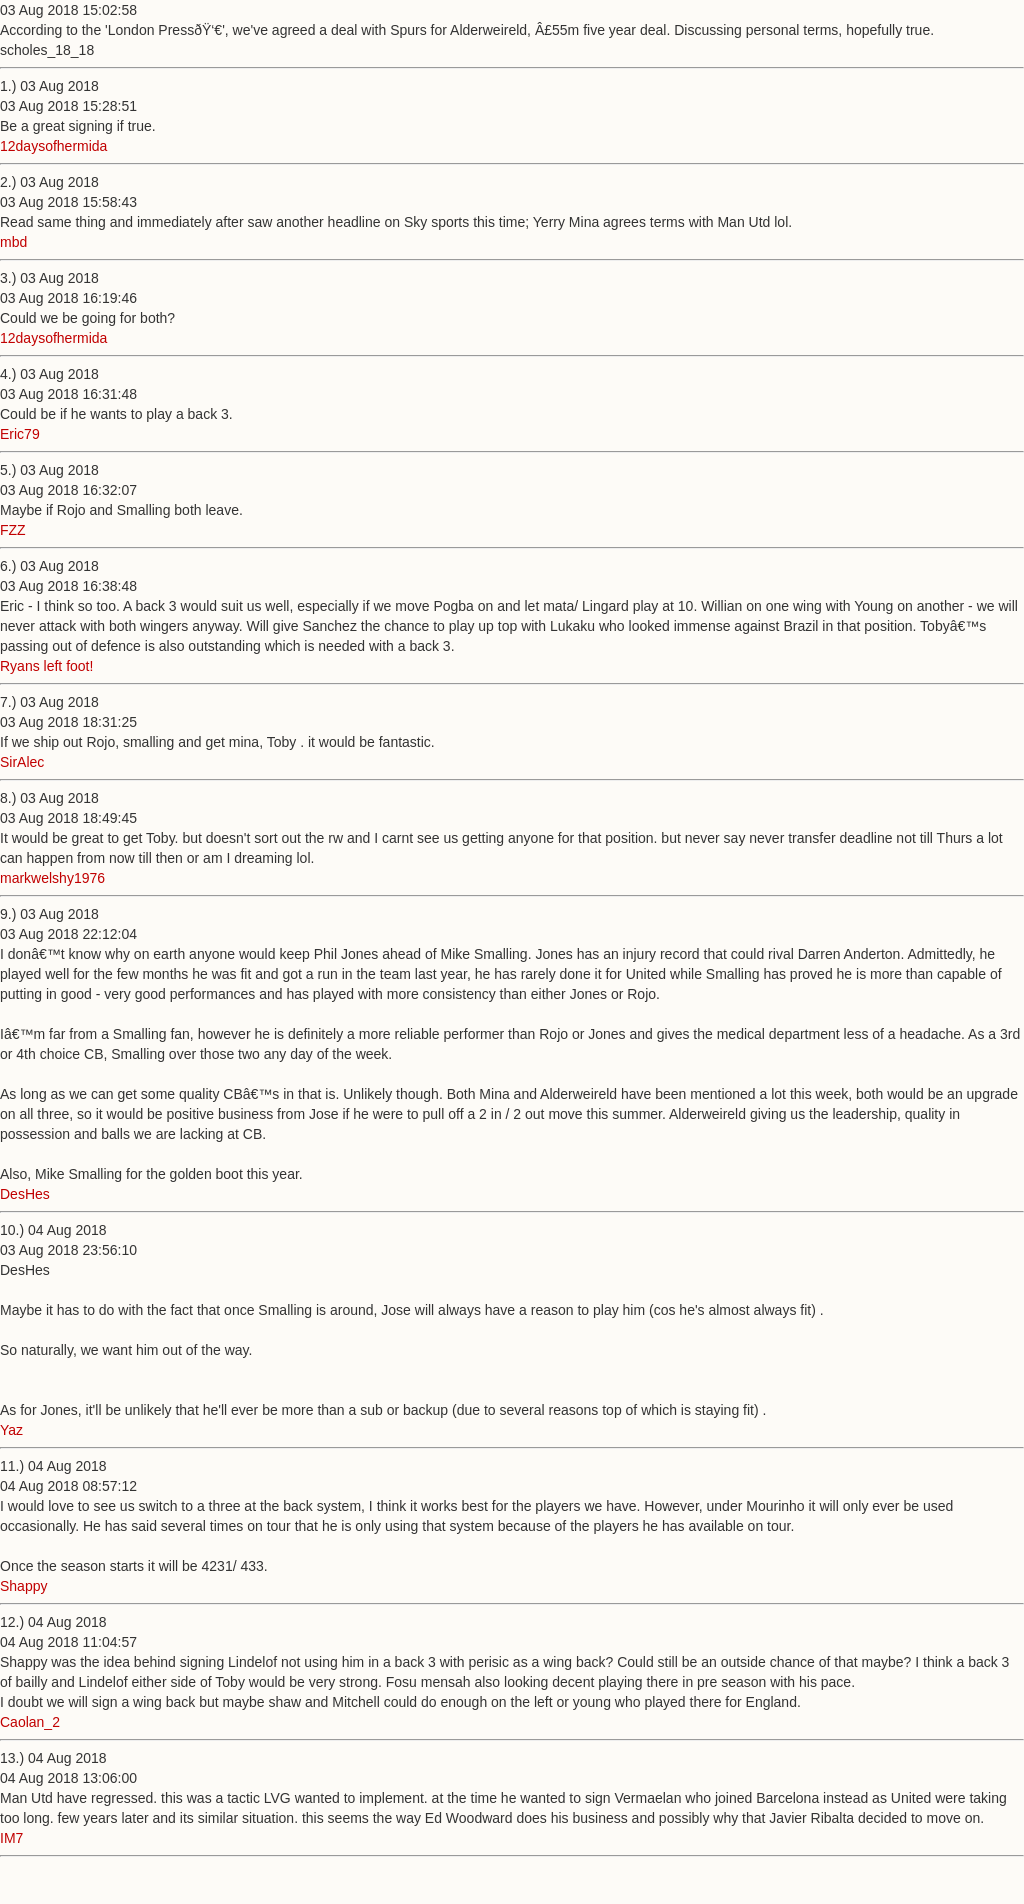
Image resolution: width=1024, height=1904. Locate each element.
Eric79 (20, 434)
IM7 (11, 1838)
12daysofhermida (53, 146)
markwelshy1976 (52, 878)
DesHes (25, 1194)
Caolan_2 (30, 1722)
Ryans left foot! (46, 666)
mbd (13, 242)
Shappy (23, 1586)
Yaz (11, 1430)
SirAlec (22, 762)
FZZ (13, 530)
